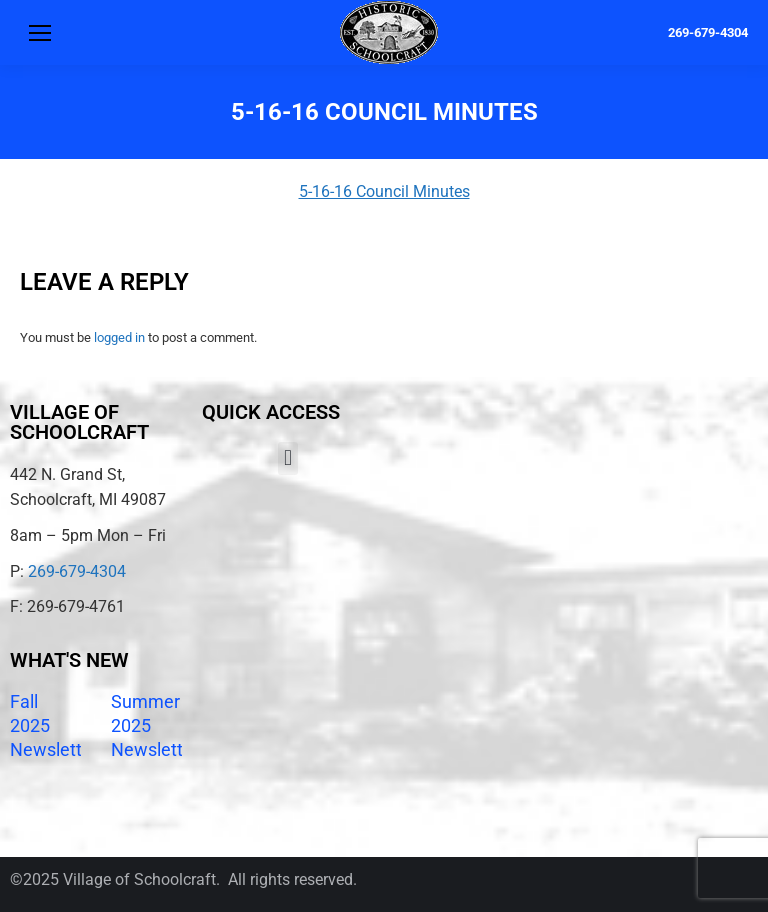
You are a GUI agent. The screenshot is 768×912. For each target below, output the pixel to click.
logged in (119, 337)
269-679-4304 (708, 32)
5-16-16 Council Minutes (384, 191)
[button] (287, 458)
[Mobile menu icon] (40, 33)
